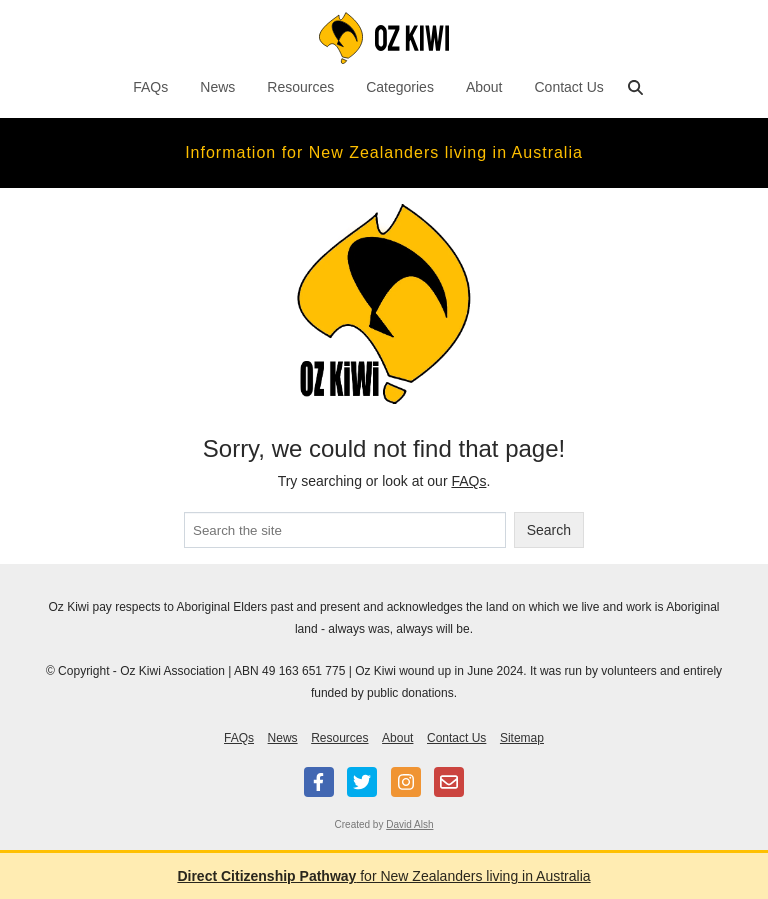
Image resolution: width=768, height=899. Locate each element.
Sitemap (522, 738)
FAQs (150, 87)
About (484, 87)
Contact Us (569, 87)
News (217, 87)
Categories (400, 87)
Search (549, 530)
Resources (300, 87)
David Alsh (409, 824)
